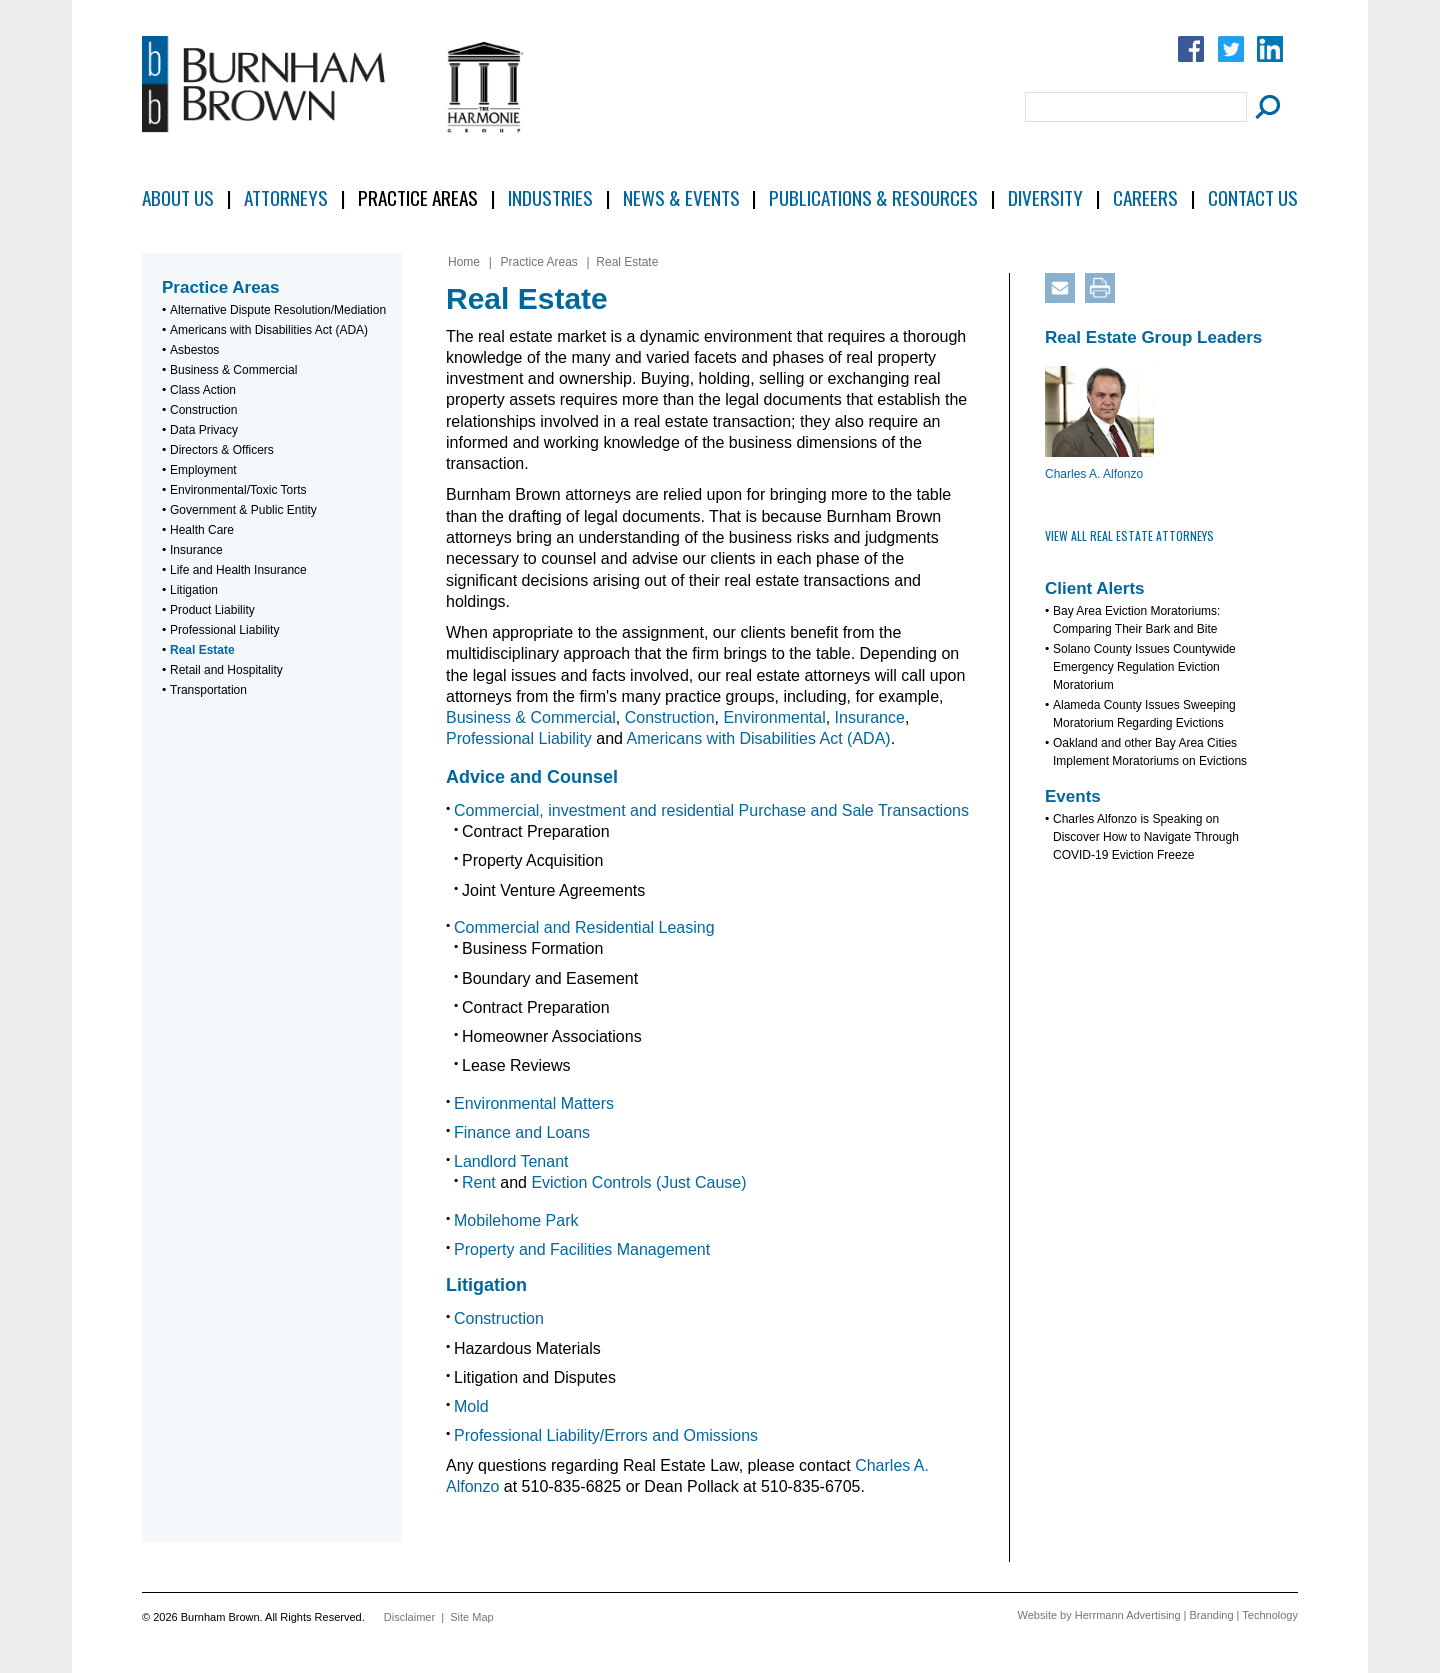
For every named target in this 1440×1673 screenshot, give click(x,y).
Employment (203, 470)
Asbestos (194, 350)
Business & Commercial (233, 370)
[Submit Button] (1265, 107)
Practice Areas (418, 197)
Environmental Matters (534, 1103)
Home (464, 262)
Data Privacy (204, 430)
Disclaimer (409, 1617)
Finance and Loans (522, 1132)
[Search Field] (1136, 107)
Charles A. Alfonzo (1094, 474)
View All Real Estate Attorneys (1129, 535)
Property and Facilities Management (582, 1249)
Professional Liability (224, 630)
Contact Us (1253, 197)
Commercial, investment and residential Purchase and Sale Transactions (711, 810)
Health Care (202, 530)
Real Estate (202, 650)
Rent (479, 1182)
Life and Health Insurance (238, 570)
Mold (471, 1406)
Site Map (471, 1617)
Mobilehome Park (516, 1220)
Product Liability (212, 610)
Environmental (774, 717)
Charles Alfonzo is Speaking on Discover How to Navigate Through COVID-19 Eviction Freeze (1146, 837)
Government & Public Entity (243, 510)
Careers (1145, 197)
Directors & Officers (222, 450)
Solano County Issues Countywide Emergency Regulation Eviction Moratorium (1144, 667)
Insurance (196, 550)
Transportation (208, 690)
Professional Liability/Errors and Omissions (606, 1435)
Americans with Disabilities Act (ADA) (269, 330)
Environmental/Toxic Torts (238, 490)
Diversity (1045, 197)
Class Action (203, 390)
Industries (550, 197)
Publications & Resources (873, 197)
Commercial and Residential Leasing (584, 927)
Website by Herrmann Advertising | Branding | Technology (1158, 1615)
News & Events (681, 197)
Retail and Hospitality (226, 670)
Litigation (194, 590)
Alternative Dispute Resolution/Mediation (278, 310)
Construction (203, 410)
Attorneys (286, 197)
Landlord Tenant (511, 1161)
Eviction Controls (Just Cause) (638, 1182)
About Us (178, 197)
